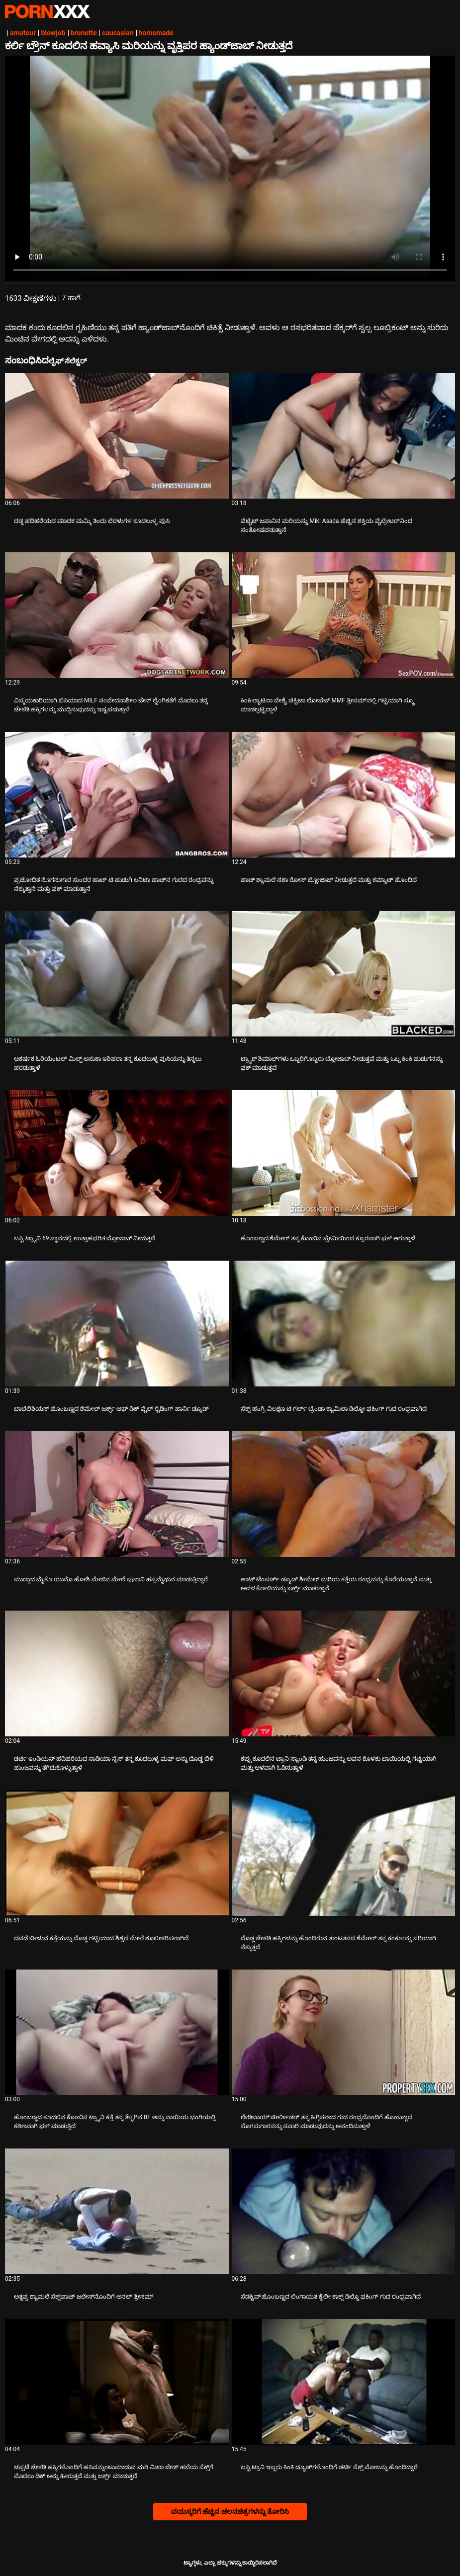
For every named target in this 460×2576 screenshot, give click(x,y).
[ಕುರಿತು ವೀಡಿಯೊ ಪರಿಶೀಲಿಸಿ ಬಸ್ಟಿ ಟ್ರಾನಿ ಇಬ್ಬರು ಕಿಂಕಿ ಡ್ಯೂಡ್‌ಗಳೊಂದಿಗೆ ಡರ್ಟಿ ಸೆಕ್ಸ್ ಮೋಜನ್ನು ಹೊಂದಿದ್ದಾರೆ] (344, 2382)
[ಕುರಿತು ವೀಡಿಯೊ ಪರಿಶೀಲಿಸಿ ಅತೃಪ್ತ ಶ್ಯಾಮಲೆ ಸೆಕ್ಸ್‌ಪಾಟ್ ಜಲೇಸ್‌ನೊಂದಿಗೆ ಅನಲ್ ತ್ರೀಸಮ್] (117, 2211)
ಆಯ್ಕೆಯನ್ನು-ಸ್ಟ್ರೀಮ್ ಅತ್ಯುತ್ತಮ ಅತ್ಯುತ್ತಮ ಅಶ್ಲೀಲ (47, 11)
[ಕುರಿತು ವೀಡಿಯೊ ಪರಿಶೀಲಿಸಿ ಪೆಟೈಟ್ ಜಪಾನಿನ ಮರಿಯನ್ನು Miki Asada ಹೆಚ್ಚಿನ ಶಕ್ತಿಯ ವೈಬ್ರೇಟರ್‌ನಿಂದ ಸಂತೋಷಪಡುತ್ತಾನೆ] (344, 436)
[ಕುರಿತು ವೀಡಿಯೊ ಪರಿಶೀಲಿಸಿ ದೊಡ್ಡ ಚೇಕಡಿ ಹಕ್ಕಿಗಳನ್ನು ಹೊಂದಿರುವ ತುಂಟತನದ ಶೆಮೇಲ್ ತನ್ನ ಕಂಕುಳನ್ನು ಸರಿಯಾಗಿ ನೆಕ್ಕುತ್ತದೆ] (344, 1853)
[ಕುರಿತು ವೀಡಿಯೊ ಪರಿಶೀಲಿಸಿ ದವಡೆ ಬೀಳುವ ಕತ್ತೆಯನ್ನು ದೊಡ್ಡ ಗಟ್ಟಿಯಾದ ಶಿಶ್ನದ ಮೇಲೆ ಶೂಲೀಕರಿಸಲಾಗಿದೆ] (117, 1853)
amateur (23, 33)
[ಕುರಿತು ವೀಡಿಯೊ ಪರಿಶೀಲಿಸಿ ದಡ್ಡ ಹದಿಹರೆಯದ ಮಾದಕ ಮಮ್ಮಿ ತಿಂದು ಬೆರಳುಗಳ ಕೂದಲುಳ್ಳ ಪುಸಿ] (117, 436)
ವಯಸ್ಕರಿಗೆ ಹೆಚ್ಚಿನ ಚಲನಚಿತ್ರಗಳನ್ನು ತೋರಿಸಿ (230, 2511)
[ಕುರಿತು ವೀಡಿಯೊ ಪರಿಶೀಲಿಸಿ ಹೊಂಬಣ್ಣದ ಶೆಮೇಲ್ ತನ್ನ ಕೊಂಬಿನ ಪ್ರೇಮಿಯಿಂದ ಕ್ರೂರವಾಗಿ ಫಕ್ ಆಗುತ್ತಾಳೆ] (344, 1153)
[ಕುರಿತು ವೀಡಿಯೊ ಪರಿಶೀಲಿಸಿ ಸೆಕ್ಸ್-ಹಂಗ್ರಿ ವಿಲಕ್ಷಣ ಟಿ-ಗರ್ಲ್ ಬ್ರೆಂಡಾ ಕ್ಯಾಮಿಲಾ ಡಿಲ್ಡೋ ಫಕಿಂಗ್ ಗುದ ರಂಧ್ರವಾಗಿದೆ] (344, 1323)
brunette (84, 33)
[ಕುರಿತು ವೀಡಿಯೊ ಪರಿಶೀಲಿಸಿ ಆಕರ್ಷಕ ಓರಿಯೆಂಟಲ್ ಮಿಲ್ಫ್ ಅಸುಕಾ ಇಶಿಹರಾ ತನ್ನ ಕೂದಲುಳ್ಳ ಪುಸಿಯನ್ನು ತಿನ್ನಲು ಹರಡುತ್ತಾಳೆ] (117, 974)
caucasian (118, 33)
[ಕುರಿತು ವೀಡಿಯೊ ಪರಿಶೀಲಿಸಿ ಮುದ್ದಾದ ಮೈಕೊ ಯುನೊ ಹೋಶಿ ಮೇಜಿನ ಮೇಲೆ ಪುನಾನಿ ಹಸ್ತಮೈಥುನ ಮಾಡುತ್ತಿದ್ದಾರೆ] (117, 1494)
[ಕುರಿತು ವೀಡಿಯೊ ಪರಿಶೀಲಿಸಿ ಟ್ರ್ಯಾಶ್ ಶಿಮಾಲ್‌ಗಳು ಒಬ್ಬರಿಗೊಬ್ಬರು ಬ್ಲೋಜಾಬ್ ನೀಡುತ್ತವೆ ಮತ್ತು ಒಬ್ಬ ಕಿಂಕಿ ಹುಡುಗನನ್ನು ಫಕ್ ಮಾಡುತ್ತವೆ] (344, 974)
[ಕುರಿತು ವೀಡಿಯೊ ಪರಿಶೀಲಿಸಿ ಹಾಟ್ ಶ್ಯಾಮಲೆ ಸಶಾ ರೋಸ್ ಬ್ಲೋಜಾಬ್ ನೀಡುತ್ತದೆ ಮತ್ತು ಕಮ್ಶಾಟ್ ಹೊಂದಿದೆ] (344, 795)
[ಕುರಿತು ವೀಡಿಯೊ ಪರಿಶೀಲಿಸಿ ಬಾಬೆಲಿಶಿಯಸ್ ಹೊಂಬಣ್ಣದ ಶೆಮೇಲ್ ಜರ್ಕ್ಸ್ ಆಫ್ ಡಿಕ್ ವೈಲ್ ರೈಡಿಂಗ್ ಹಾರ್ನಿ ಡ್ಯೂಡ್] (117, 1323)
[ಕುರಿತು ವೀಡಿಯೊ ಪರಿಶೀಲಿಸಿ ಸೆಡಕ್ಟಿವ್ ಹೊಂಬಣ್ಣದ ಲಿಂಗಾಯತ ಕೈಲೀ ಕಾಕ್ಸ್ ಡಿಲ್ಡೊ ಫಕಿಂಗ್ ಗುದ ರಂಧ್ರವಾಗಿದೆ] (344, 2211)
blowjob (53, 33)
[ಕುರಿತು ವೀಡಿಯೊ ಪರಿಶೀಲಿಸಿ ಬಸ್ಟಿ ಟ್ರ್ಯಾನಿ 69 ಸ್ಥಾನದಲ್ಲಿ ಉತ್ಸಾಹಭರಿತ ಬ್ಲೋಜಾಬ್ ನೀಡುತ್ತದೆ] (117, 1153)
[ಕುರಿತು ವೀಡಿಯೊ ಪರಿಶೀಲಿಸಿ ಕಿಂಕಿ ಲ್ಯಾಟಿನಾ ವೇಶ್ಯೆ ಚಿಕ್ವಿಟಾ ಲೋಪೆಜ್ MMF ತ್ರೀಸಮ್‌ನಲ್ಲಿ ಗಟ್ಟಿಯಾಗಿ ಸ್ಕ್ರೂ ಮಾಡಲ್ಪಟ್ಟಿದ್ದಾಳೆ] (344, 615)
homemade (156, 33)
